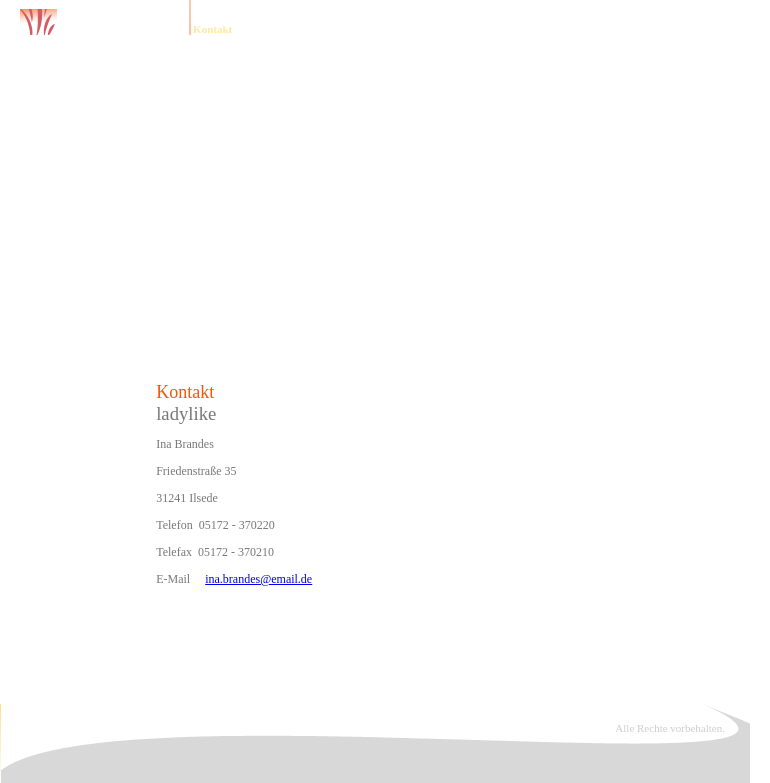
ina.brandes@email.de (258, 579)
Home (162, 29)
